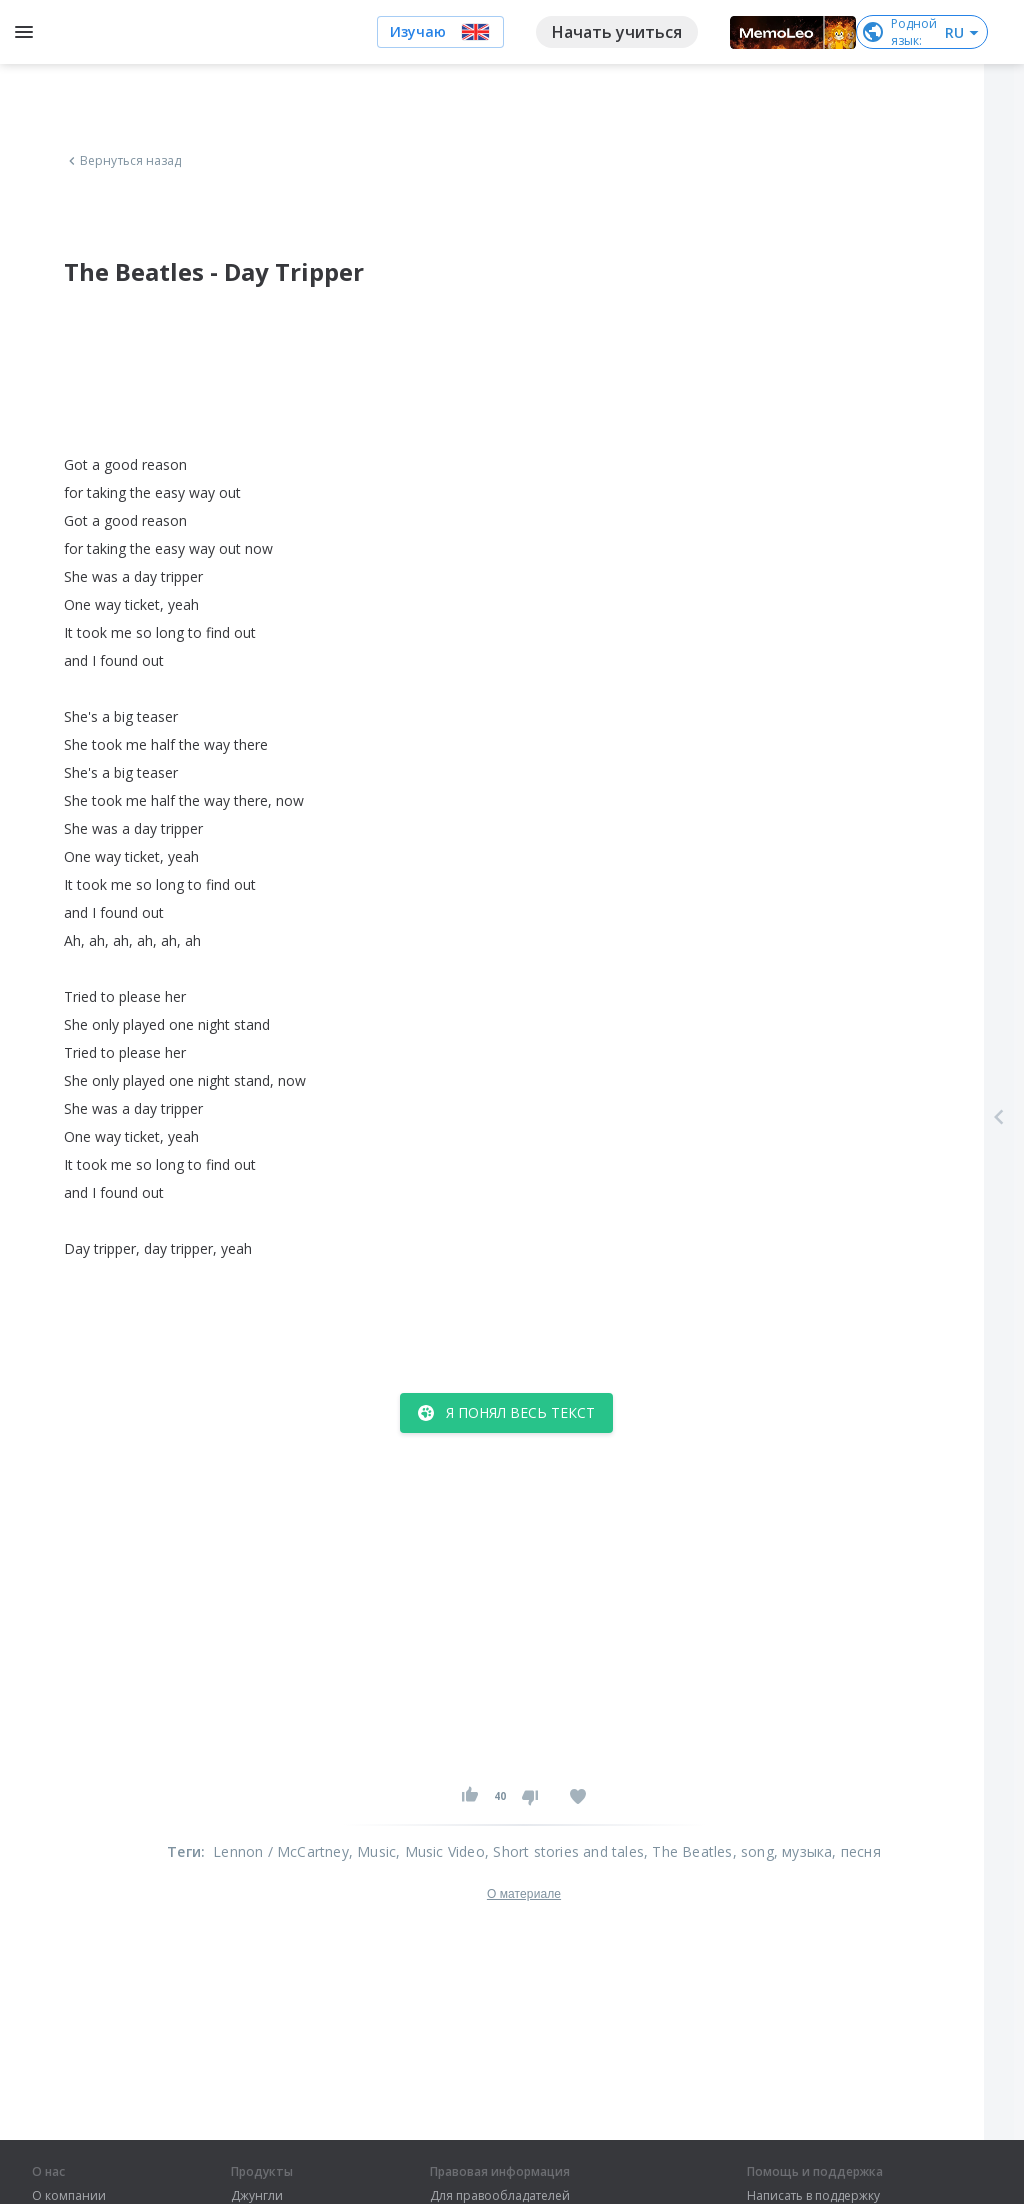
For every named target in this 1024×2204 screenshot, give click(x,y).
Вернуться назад (123, 161)
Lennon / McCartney (281, 1851)
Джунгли (257, 2196)
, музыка (803, 1851)
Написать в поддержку (813, 2196)
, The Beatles (688, 1851)
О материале (524, 1894)
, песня (856, 1851)
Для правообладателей (500, 2196)
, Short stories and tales (564, 1851)
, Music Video (440, 1851)
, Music (372, 1851)
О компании (69, 2196)
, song (753, 1851)
